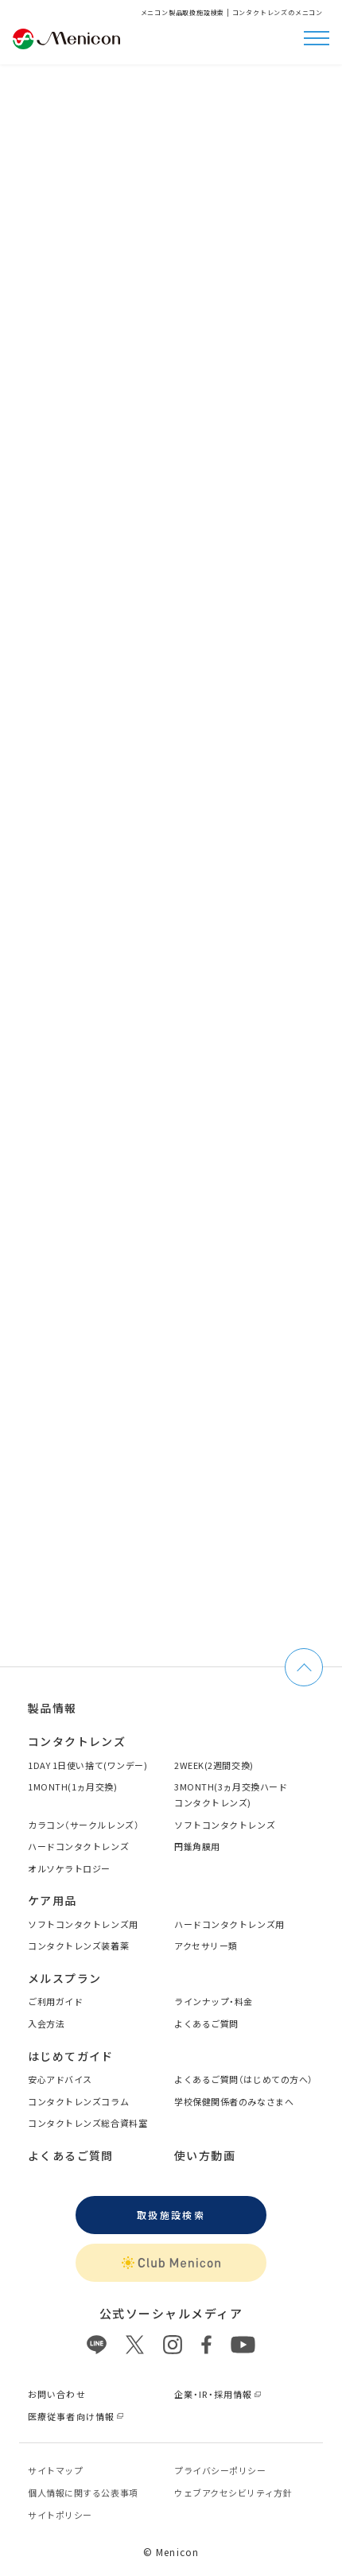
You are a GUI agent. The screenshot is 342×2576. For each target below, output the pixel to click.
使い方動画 (204, 2155)
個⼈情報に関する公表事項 (83, 2492)
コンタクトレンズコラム (78, 2101)
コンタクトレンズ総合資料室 (87, 2122)
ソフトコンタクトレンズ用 (83, 1924)
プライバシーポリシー (220, 2470)
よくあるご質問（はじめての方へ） (243, 2079)
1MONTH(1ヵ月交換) (72, 1786)
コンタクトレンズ (77, 1741)
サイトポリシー (60, 2514)
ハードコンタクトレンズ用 (229, 1924)
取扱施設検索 (171, 2214)
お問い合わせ (57, 2394)
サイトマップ (55, 2470)
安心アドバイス (60, 2079)
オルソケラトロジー (69, 1868)
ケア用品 (52, 1900)
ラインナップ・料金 (213, 2001)
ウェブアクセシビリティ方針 (233, 2492)
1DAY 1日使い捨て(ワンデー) (87, 1765)
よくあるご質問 (206, 2023)
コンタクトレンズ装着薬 (78, 1945)
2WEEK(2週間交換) (214, 1765)
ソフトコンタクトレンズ (224, 1824)
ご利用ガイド (55, 2001)
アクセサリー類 (206, 1945)
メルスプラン (64, 1978)
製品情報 (52, 1708)
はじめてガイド (71, 2056)
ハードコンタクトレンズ (78, 1846)
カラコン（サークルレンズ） (83, 1824)
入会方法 (46, 2023)
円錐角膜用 (197, 1846)
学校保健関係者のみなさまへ (233, 2101)
